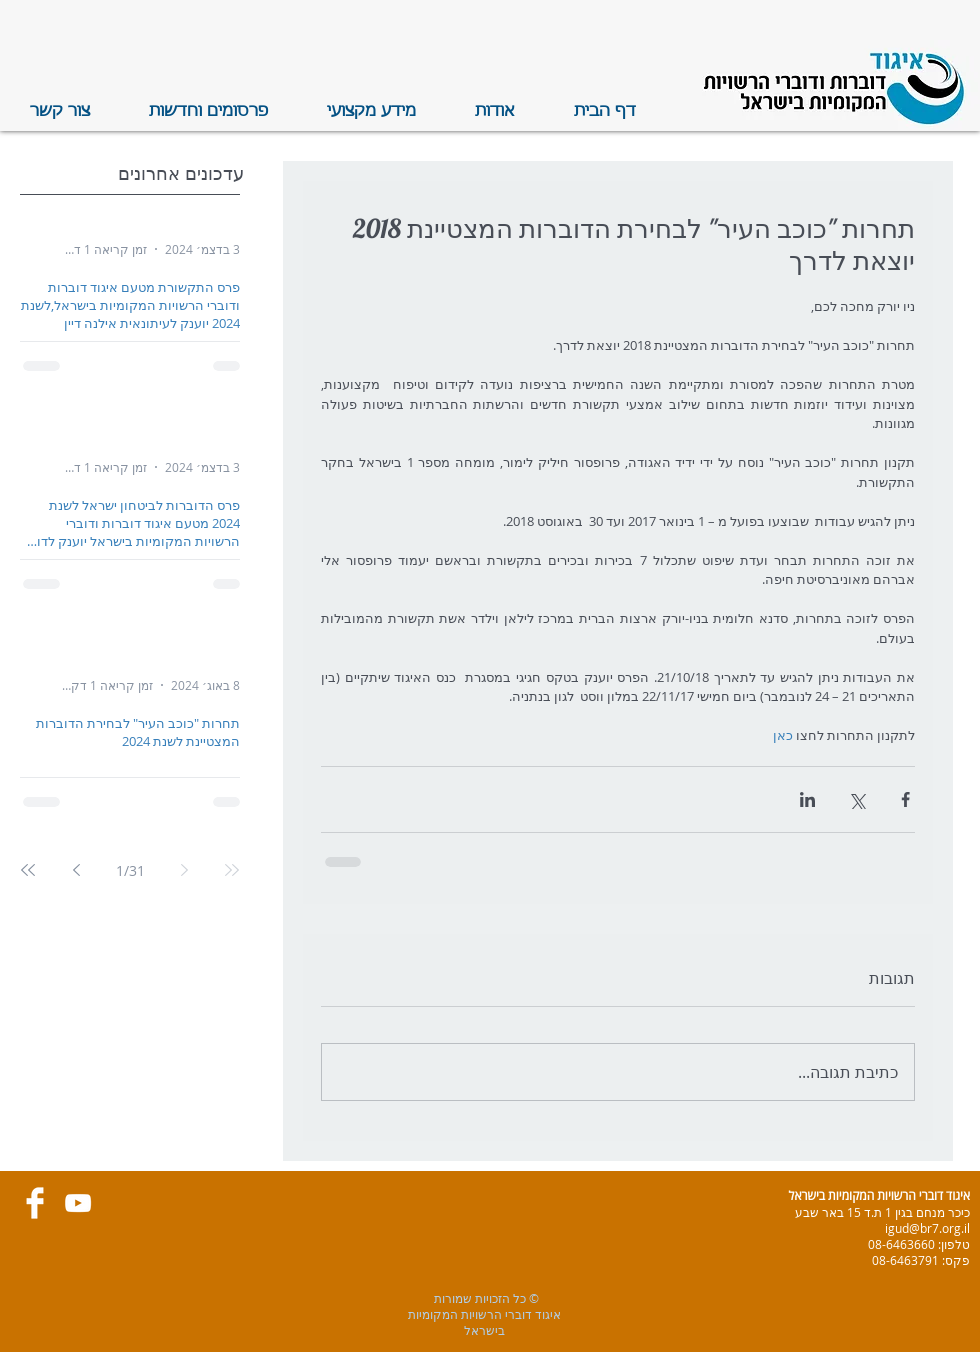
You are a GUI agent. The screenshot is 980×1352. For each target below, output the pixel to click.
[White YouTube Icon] (78, 1203)
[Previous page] (184, 870)
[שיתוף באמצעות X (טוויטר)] (856, 799)
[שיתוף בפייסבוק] (905, 799)
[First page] (232, 870)
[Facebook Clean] (35, 1203)
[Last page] (28, 870)
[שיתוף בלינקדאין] (807, 799)
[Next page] (76, 870)
